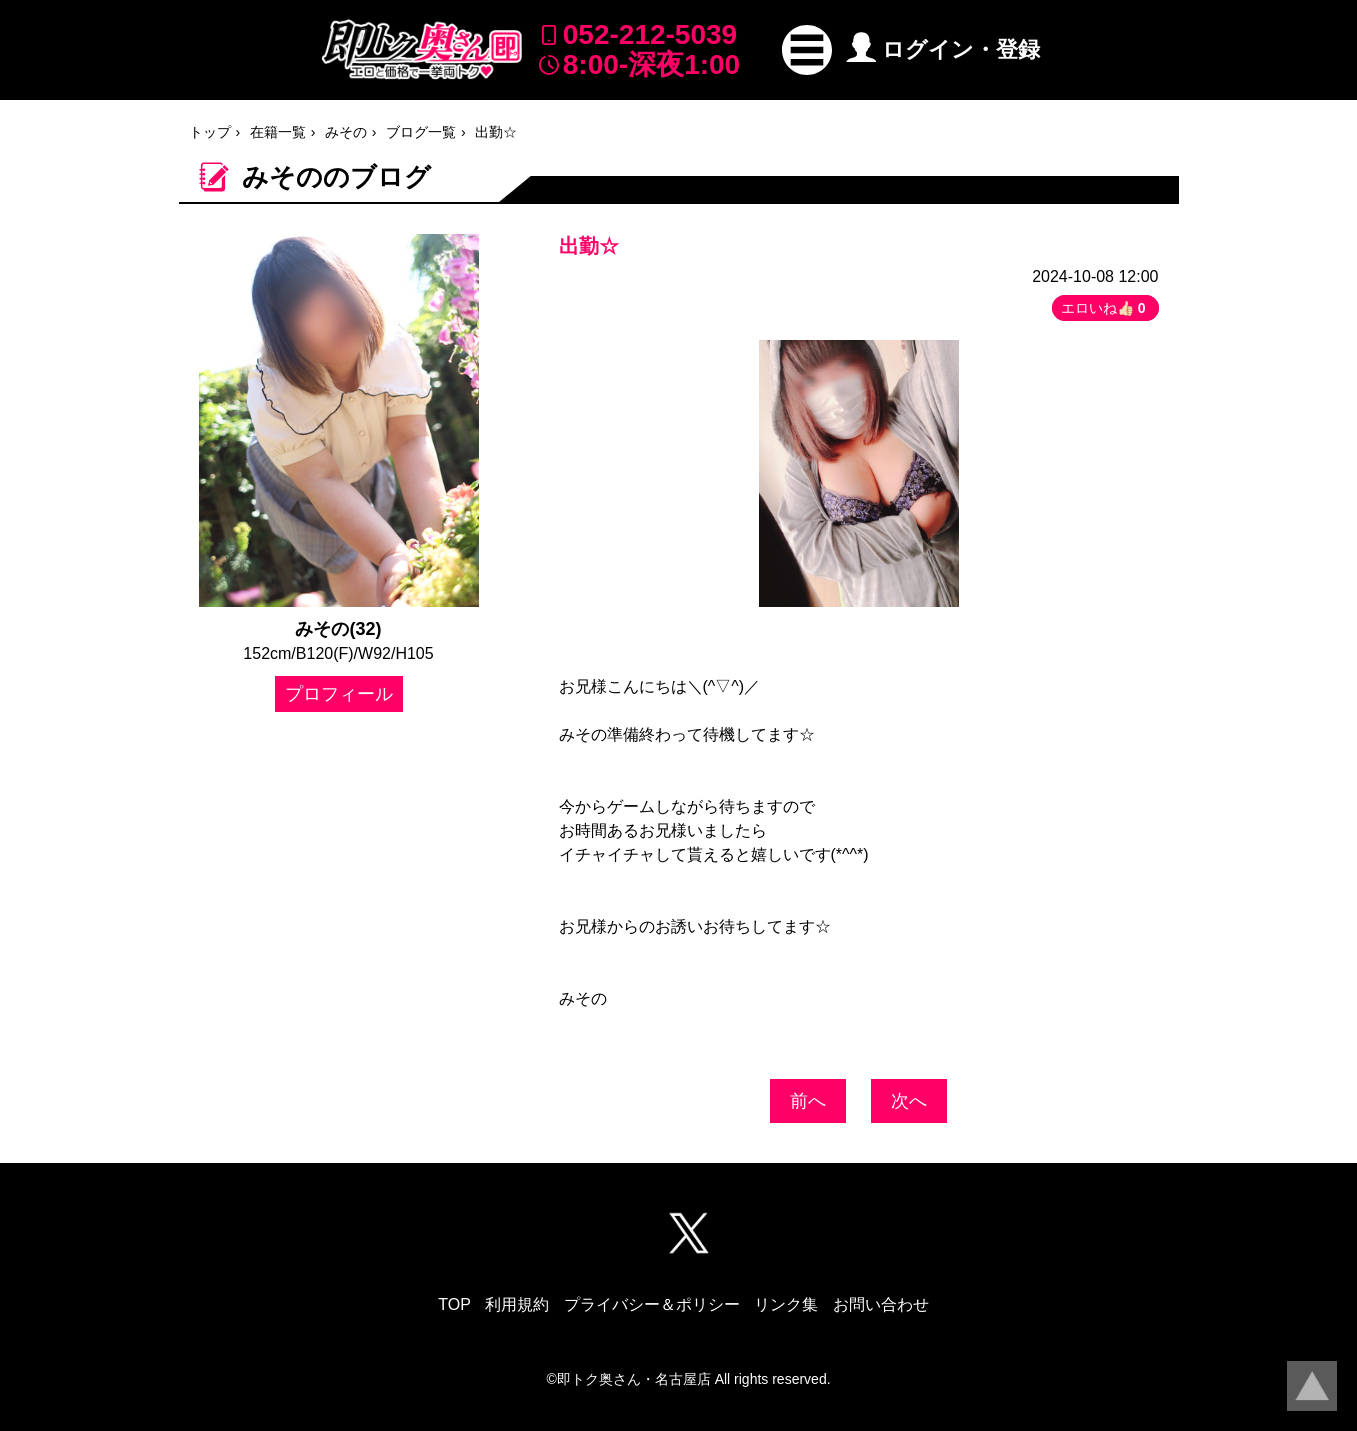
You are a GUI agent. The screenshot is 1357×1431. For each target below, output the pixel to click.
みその (346, 132)
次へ (909, 1101)
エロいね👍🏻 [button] (1105, 308)
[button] (807, 50)
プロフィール (339, 694)
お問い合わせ (881, 1304)
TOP (454, 1304)
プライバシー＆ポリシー (652, 1304)
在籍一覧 (278, 132)
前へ (808, 1101)
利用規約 (517, 1304)
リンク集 (786, 1304)
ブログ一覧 (421, 132)
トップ (210, 132)
